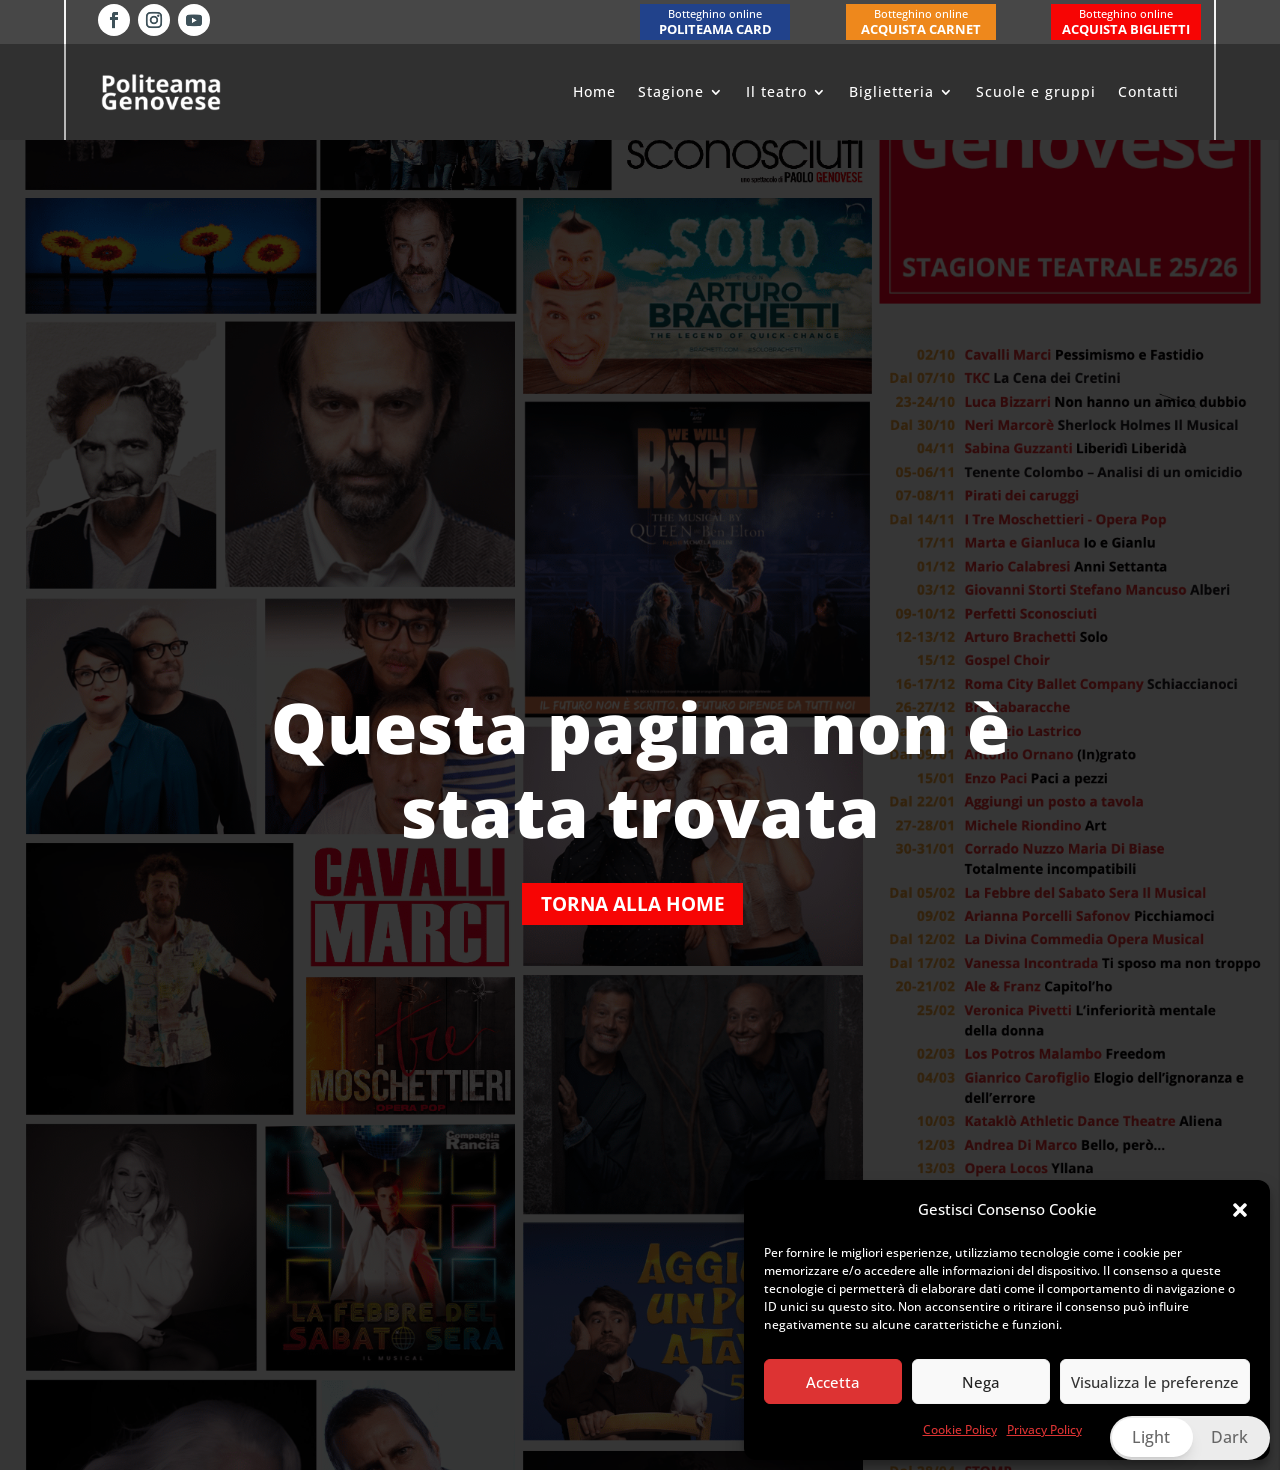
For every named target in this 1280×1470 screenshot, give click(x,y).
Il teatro (776, 91)
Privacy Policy (1044, 1429)
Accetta (833, 1382)
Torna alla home (633, 903)
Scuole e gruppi (1036, 91)
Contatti (1148, 91)
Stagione (671, 91)
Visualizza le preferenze (1155, 1382)
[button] (1240, 1210)
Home (594, 91)
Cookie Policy (960, 1429)
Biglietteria (891, 91)
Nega (981, 1382)
